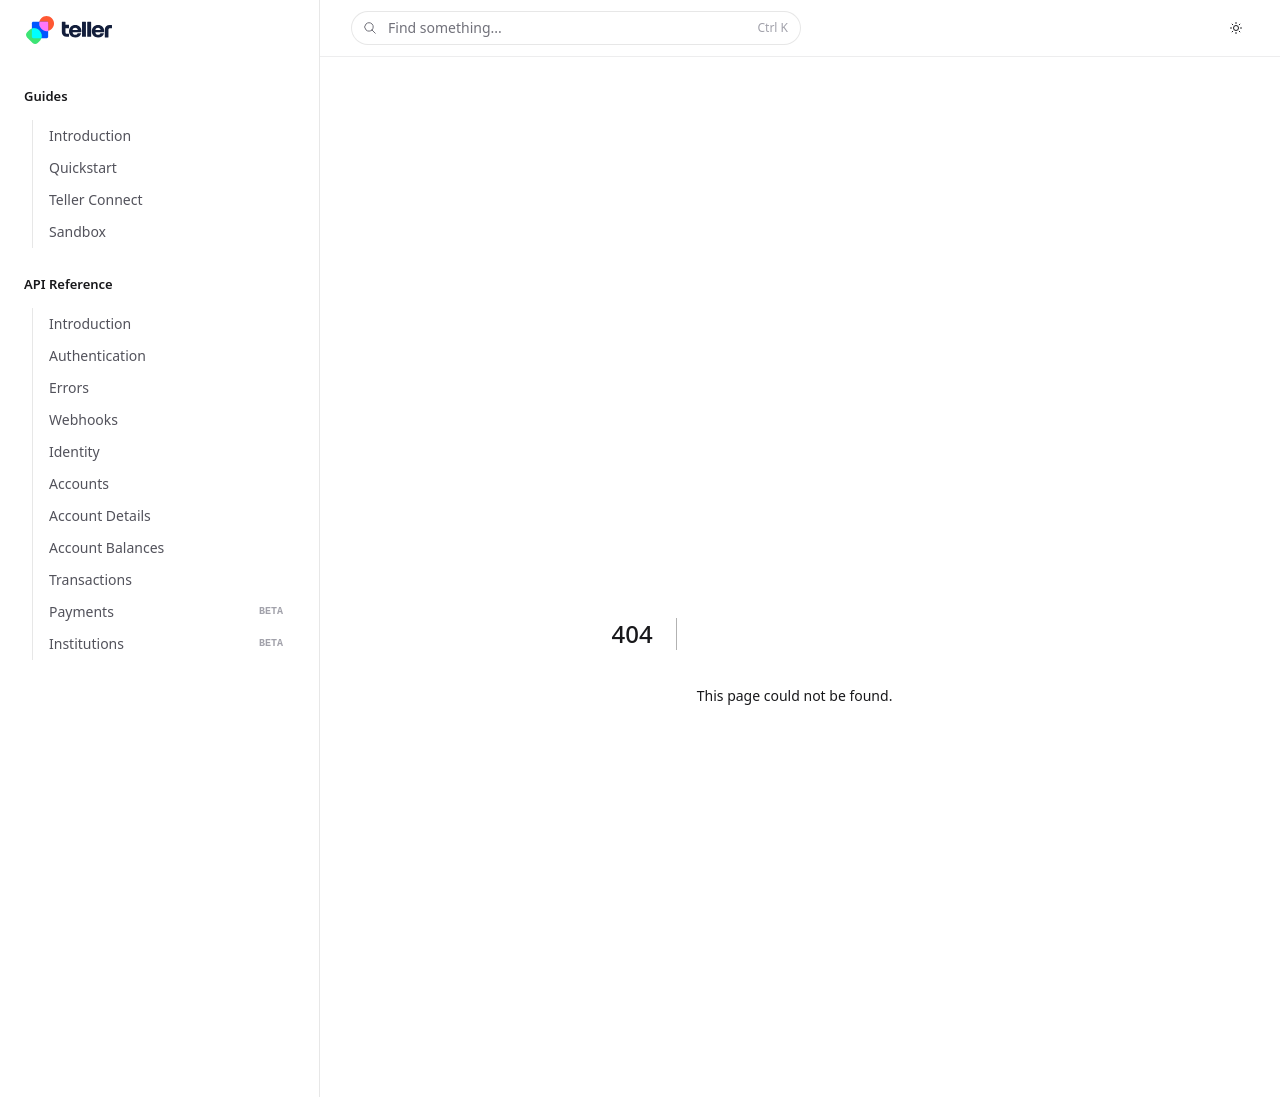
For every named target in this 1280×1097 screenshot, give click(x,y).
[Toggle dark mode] (1236, 28)
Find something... (574, 28)
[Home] (69, 30)
